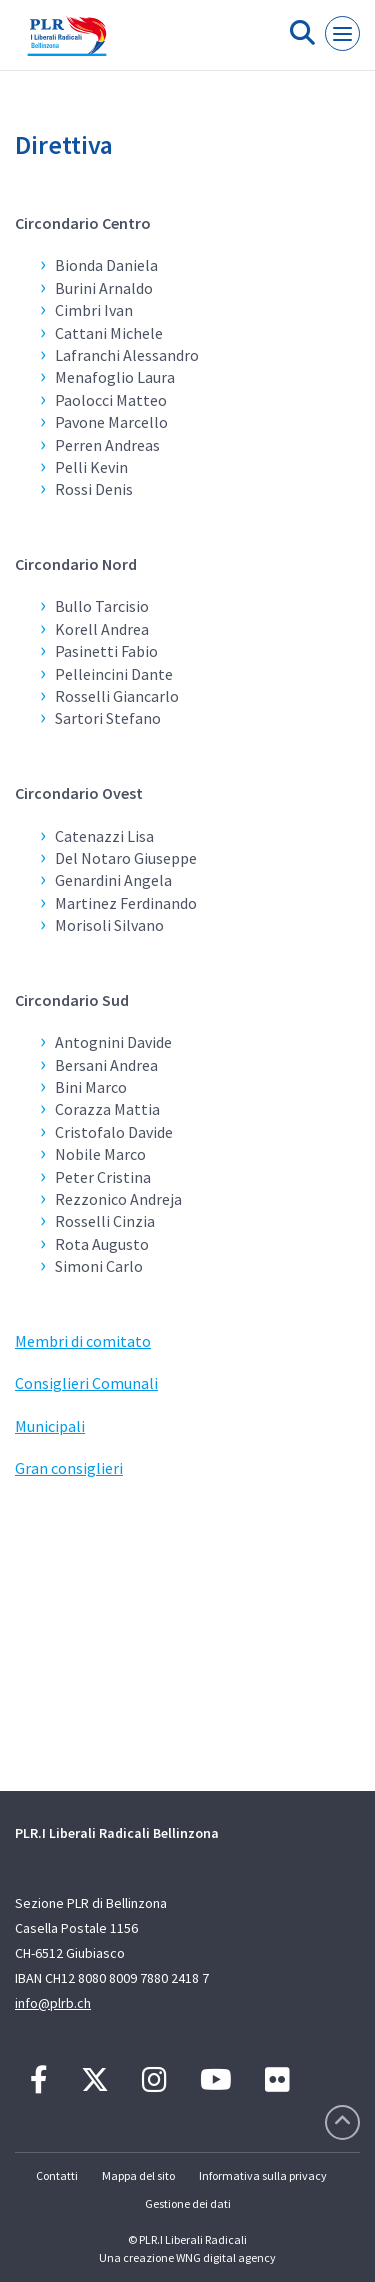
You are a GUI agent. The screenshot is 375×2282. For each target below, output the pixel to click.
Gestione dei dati (188, 2203)
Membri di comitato (83, 1341)
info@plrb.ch (53, 2003)
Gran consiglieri (69, 1468)
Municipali (50, 1426)
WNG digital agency (226, 2257)
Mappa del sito (138, 2175)
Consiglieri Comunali (86, 1383)
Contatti (57, 2175)
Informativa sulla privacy (263, 2175)
